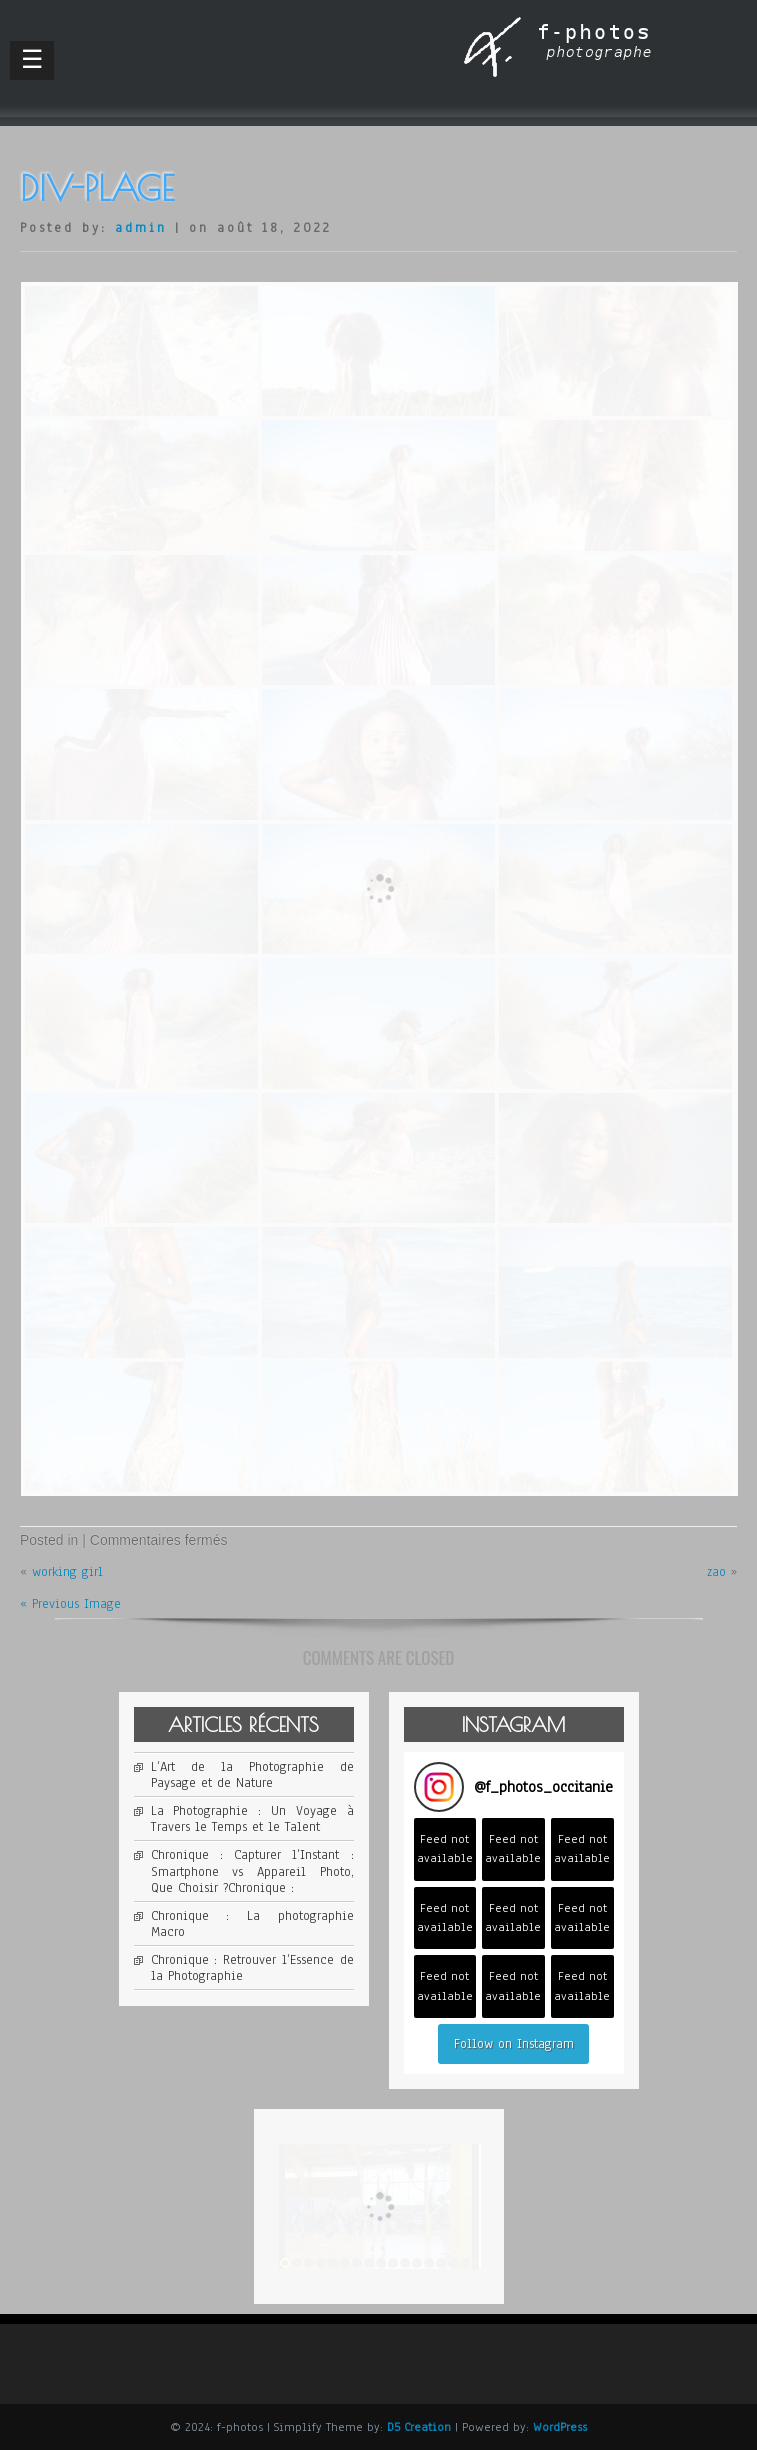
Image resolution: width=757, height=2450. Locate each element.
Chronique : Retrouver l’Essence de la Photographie (252, 1968)
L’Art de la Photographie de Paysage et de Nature (252, 1775)
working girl (67, 1572)
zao (716, 1572)
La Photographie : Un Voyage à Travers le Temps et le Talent (252, 1819)
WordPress (560, 2427)
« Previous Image (70, 1604)
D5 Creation (419, 2427)
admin (141, 228)
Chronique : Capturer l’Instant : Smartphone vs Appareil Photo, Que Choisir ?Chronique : (252, 1871)
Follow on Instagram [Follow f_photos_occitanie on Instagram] (514, 2044)
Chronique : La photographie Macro (252, 1924)
